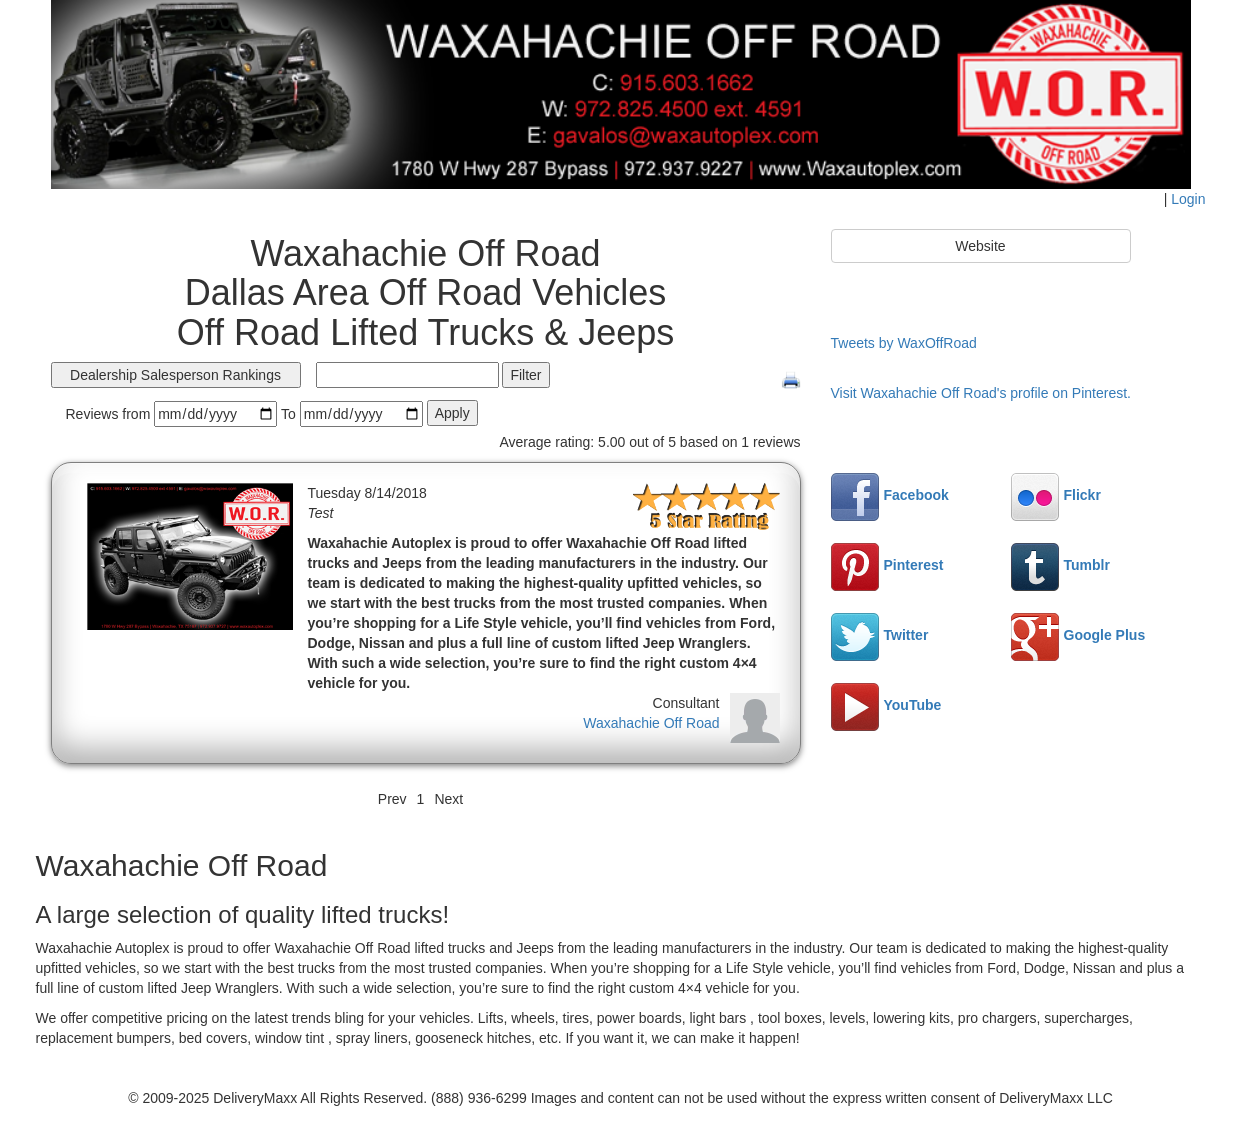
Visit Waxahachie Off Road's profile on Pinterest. (981, 393)
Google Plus (1078, 635)
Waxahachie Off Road (651, 723)
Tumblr (1060, 565)
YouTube (886, 705)
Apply (452, 413)
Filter (525, 375)
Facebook (890, 495)
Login (1188, 199)
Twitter (880, 635)
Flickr (1056, 495)
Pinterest (887, 565)
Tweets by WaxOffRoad (904, 343)
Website (980, 246)
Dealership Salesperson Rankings (175, 375)
